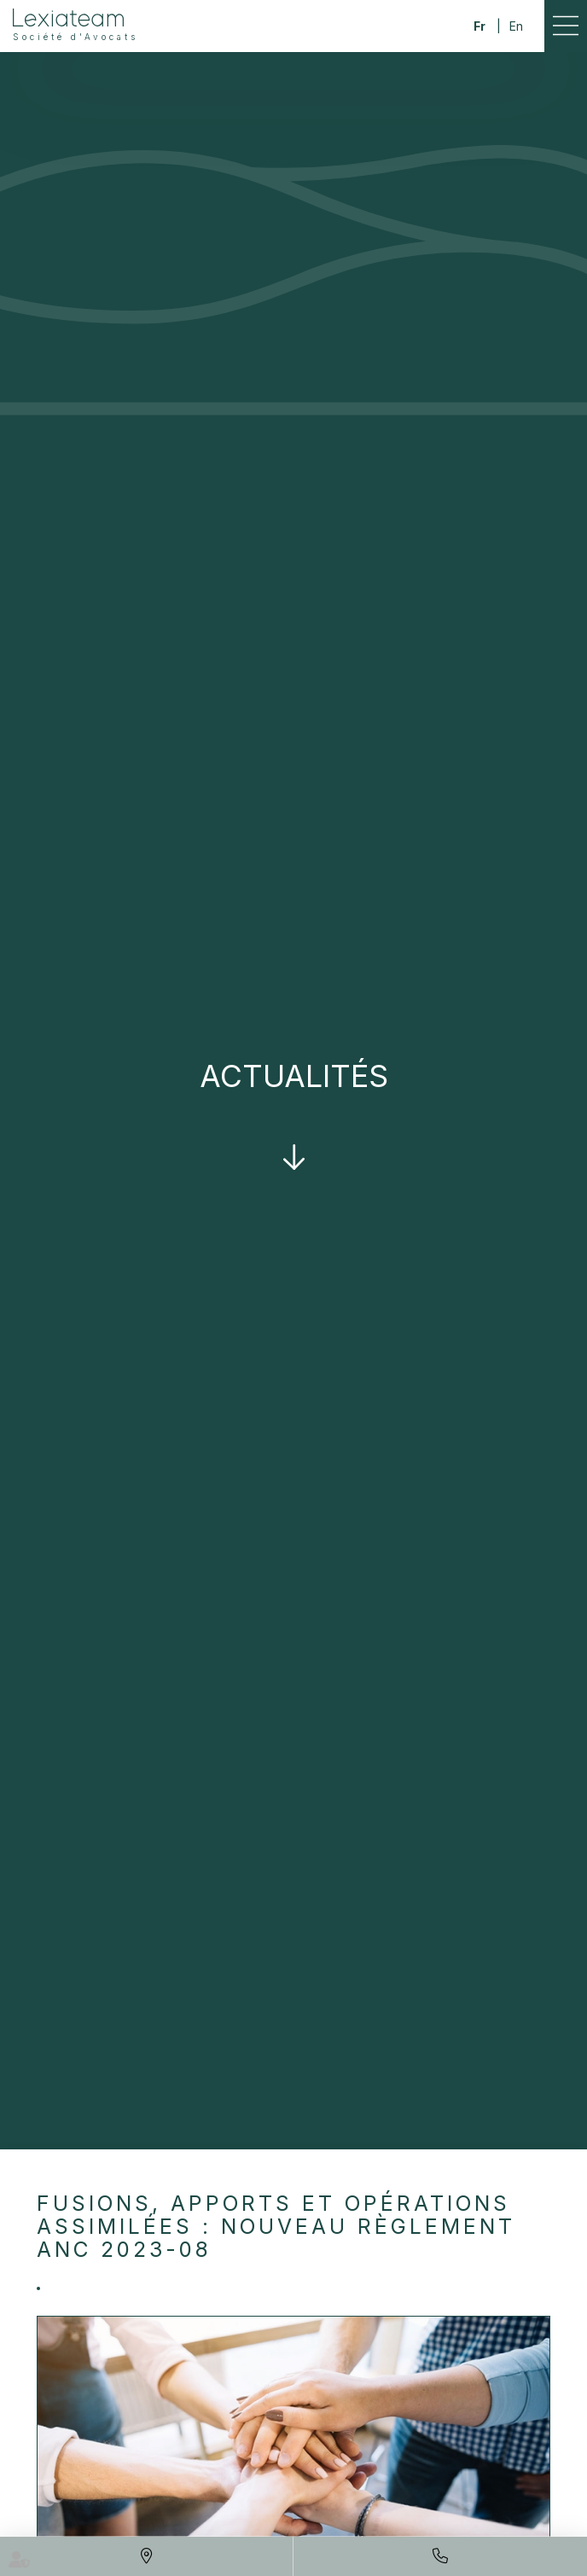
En (516, 26)
